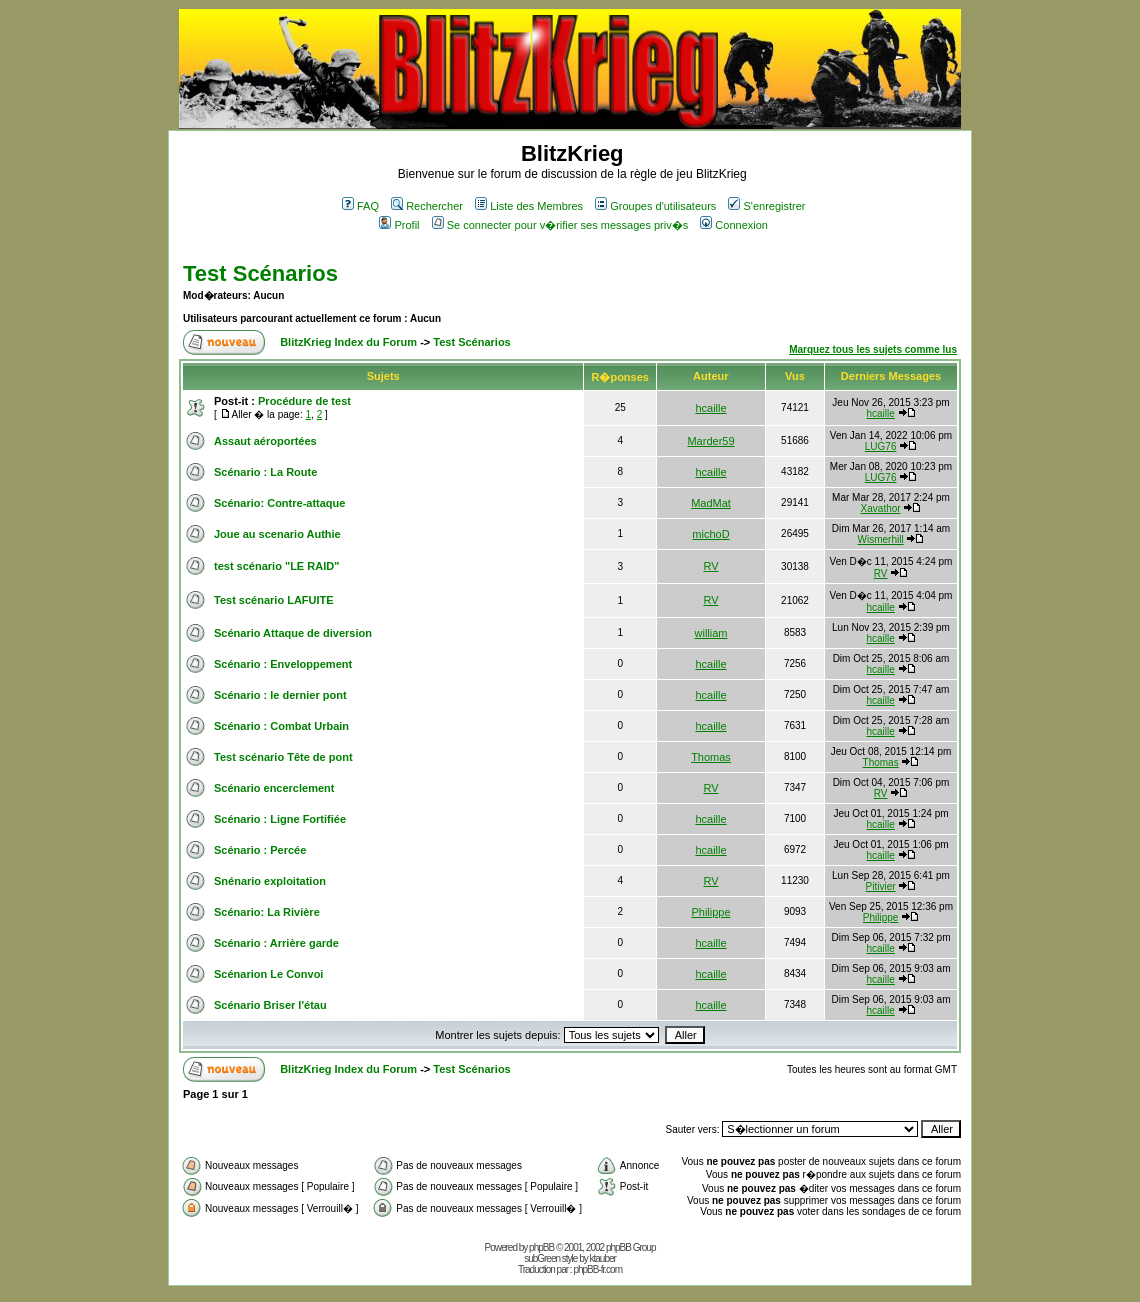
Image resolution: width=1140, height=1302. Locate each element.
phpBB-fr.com (597, 1269)
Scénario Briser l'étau (270, 1005)
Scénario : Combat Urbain (281, 726)
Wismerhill (881, 539)
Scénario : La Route (265, 472)
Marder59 (710, 441)
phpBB (541, 1247)
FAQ (360, 206)
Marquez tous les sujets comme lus (873, 349)
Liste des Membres (529, 206)
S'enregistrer (766, 206)
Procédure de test (304, 401)
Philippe (710, 912)
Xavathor (881, 508)
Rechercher (427, 206)
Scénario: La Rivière (267, 912)
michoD (710, 534)
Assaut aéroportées (265, 441)
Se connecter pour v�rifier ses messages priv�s (560, 225)
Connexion (734, 225)
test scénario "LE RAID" (276, 566)
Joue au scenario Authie (277, 534)
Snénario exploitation (270, 881)
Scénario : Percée (260, 850)
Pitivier (881, 886)
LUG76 (881, 446)
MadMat (711, 503)
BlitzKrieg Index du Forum (348, 342)
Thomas (711, 757)
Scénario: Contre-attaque (279, 503)
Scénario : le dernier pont (280, 695)
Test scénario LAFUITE (274, 600)
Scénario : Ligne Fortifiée (280, 819)
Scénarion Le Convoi (268, 974)
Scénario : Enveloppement (283, 664)
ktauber (603, 1258)
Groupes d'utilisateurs (655, 206)
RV (710, 566)
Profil (399, 225)
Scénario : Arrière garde (276, 943)
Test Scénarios (260, 273)
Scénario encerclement (274, 788)
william (711, 633)
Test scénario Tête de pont (283, 757)
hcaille (710, 408)
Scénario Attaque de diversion (293, 633)
